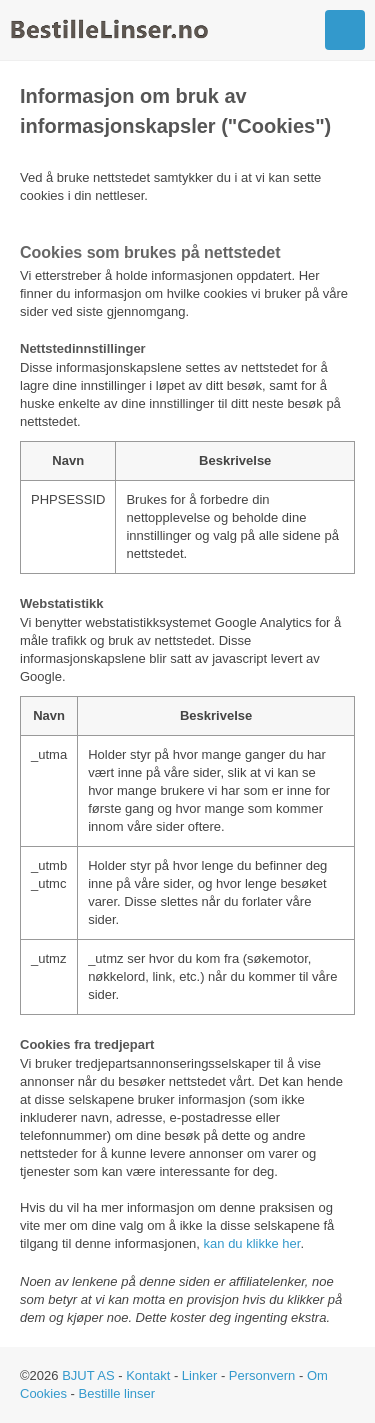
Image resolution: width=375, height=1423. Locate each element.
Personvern (262, 1375)
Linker (199, 1375)
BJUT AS (88, 1375)
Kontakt (148, 1375)
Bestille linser (117, 1393)
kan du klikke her (252, 1243)
